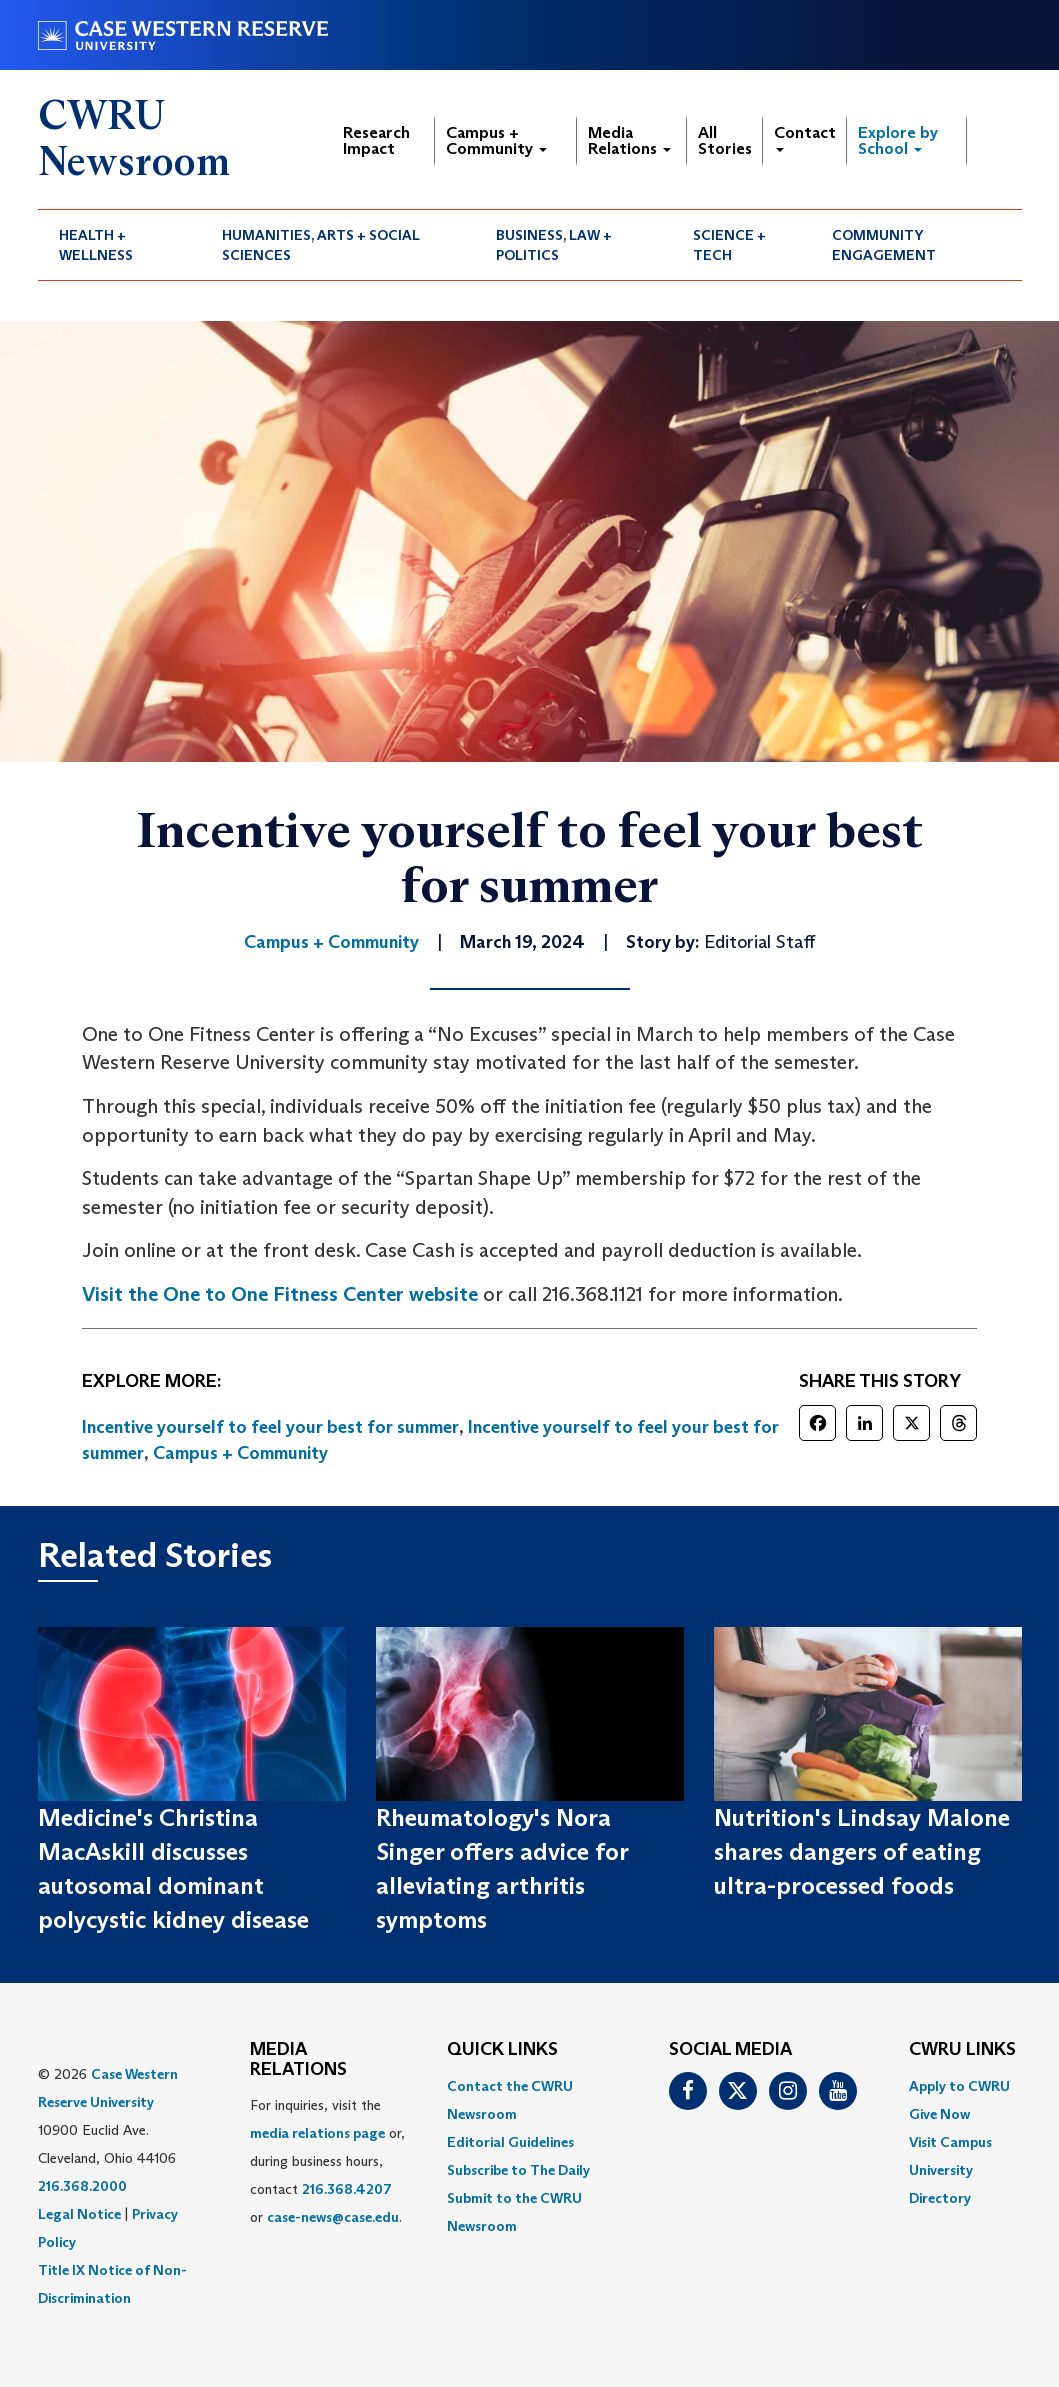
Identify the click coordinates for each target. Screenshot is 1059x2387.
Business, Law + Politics (554, 245)
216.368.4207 (347, 2189)
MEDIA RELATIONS (298, 2060)
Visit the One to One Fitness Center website (280, 1294)
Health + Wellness (96, 245)
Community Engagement (884, 245)
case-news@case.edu (333, 2217)
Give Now (939, 2114)
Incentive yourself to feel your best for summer (270, 1427)
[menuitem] (120, 245)
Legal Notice (79, 2214)
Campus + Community (496, 140)
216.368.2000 (82, 2186)
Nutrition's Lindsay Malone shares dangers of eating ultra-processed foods (862, 1852)
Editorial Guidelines (510, 2142)
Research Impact (376, 140)
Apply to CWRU (959, 2086)
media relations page (317, 2133)
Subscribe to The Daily (518, 2170)
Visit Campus (950, 2142)
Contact (805, 137)
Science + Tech (729, 245)
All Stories (725, 140)
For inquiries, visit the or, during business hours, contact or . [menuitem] (327, 2161)
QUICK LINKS (502, 2050)
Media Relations (629, 140)
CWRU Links (962, 2050)
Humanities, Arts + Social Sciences (321, 245)
